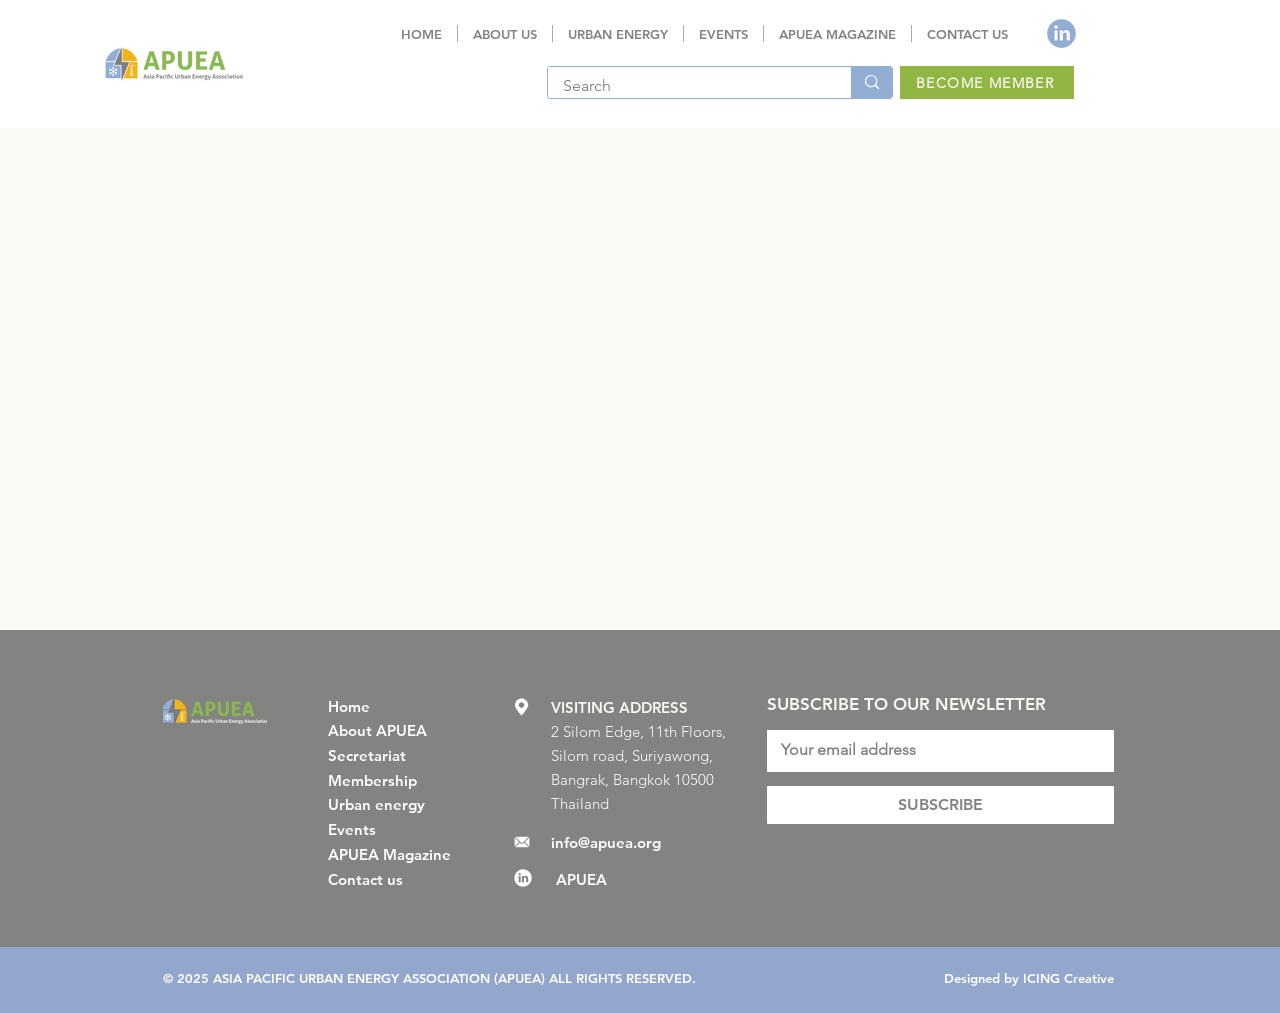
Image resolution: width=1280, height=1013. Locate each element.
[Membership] (394, 780)
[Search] (686, 86)
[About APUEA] (394, 730)
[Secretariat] (394, 755)
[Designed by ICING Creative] (1025, 978)
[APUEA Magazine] (394, 854)
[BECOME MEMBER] (987, 82)
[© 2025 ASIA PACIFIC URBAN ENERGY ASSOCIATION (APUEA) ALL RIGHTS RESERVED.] (435, 978)
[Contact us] (394, 879)
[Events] (394, 829)
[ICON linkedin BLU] (1061, 33)
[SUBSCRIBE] (940, 805)
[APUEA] (653, 879)
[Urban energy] (394, 804)
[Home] (394, 706)
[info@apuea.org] (617, 842)
